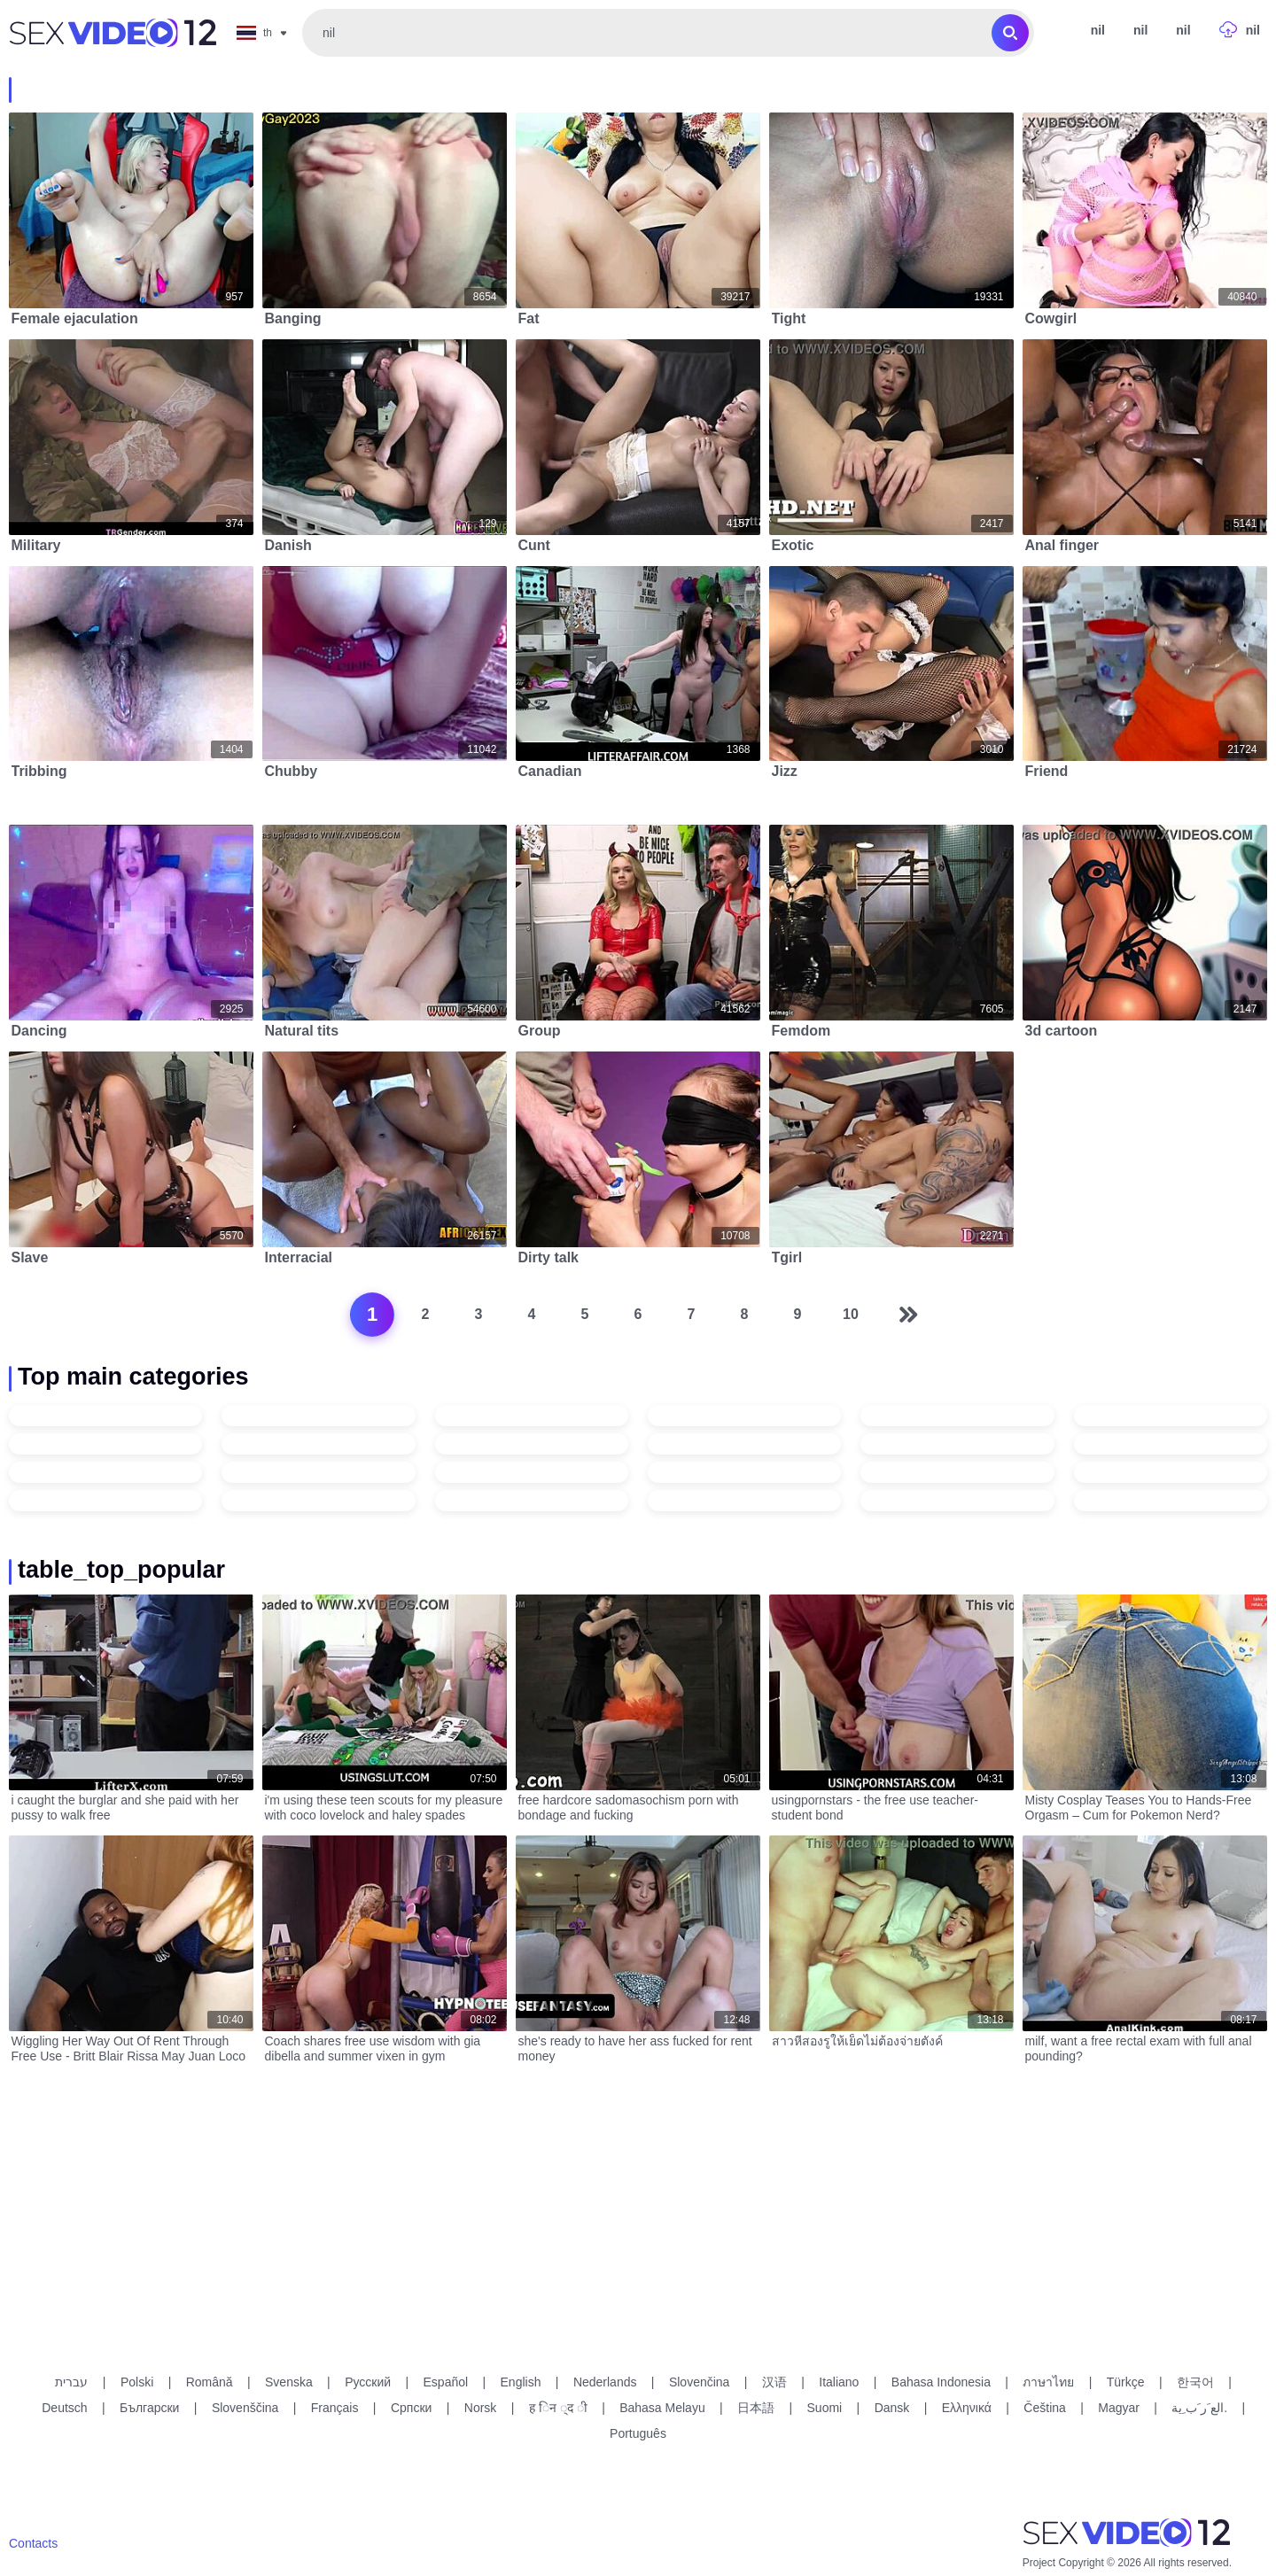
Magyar (1119, 2408)
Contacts (33, 2543)
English (521, 2382)
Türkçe (1126, 2382)
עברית (71, 2382)
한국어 (1195, 2382)
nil (1140, 30)
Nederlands (605, 2382)
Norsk (480, 2408)
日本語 (755, 2408)
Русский (368, 2382)
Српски (411, 2408)
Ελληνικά (967, 2408)
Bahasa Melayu (662, 2408)
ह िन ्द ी (558, 2408)
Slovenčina (699, 2382)
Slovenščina (245, 2408)
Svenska (289, 2382)
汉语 (774, 2382)
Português (638, 2433)
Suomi (825, 2408)
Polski (137, 2382)
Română (209, 2382)
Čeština (1044, 2408)
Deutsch (64, 2408)
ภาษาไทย (1048, 2382)
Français (335, 2408)
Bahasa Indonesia (941, 2382)
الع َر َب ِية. (1199, 2408)
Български (149, 2408)
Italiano (839, 2382)
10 (851, 1314)
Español (446, 2382)
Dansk (892, 2408)
